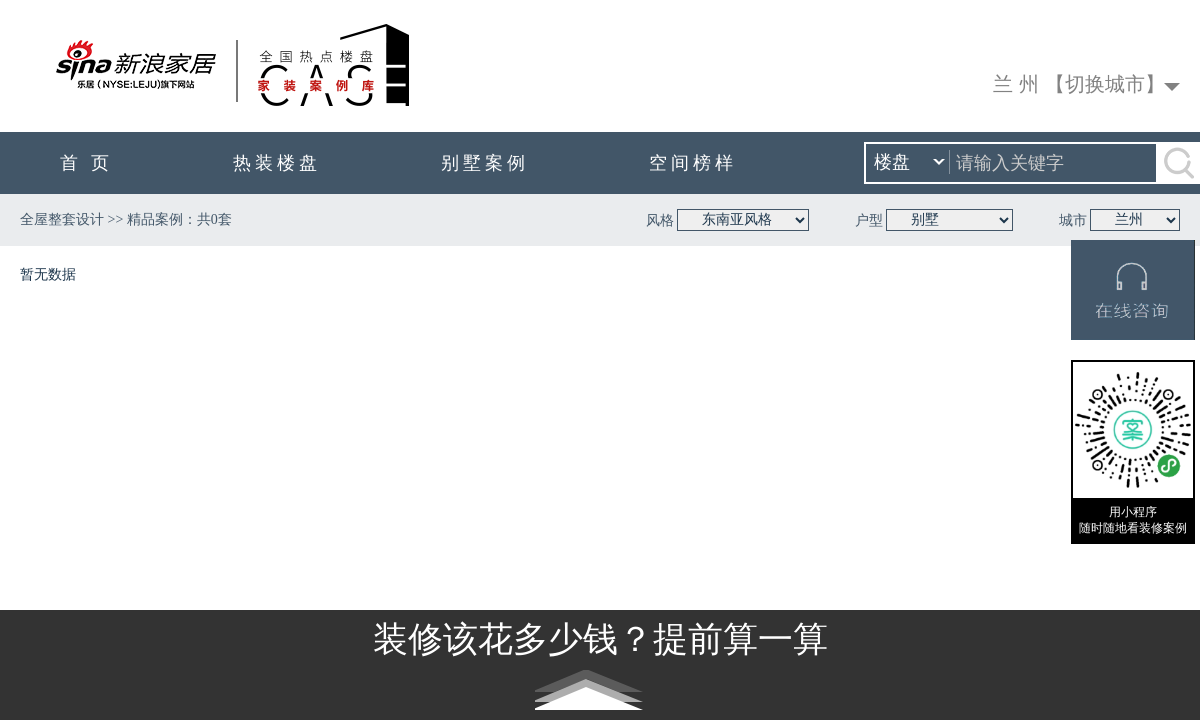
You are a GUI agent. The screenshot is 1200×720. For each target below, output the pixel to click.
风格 (660, 220)
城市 (1073, 220)
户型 (869, 220)
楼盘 (909, 163)
